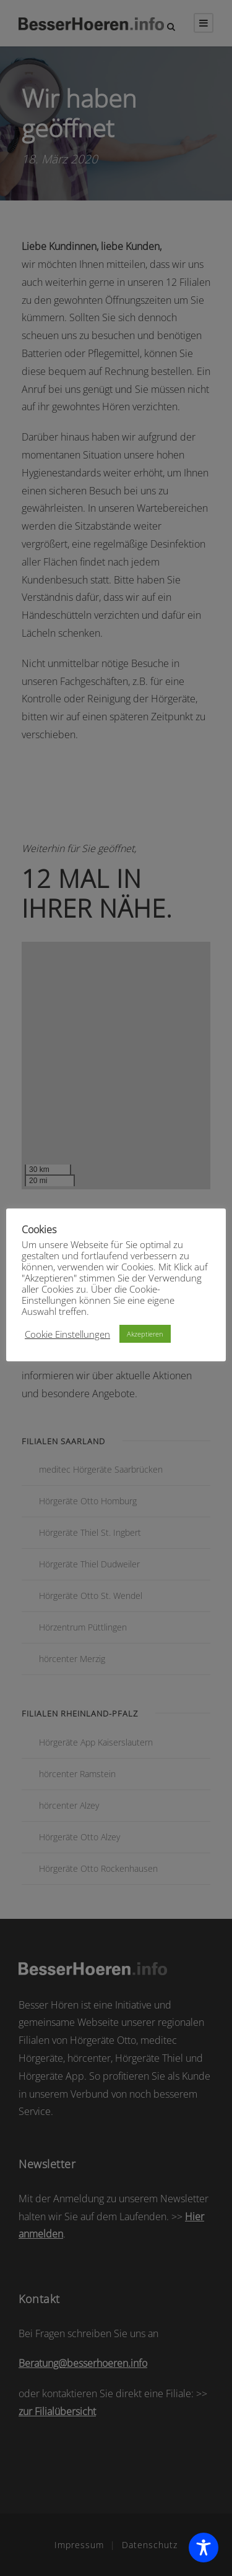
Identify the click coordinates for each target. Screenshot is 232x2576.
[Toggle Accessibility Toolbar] (203, 2547)
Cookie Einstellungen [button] (67, 1334)
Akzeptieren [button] (145, 1333)
